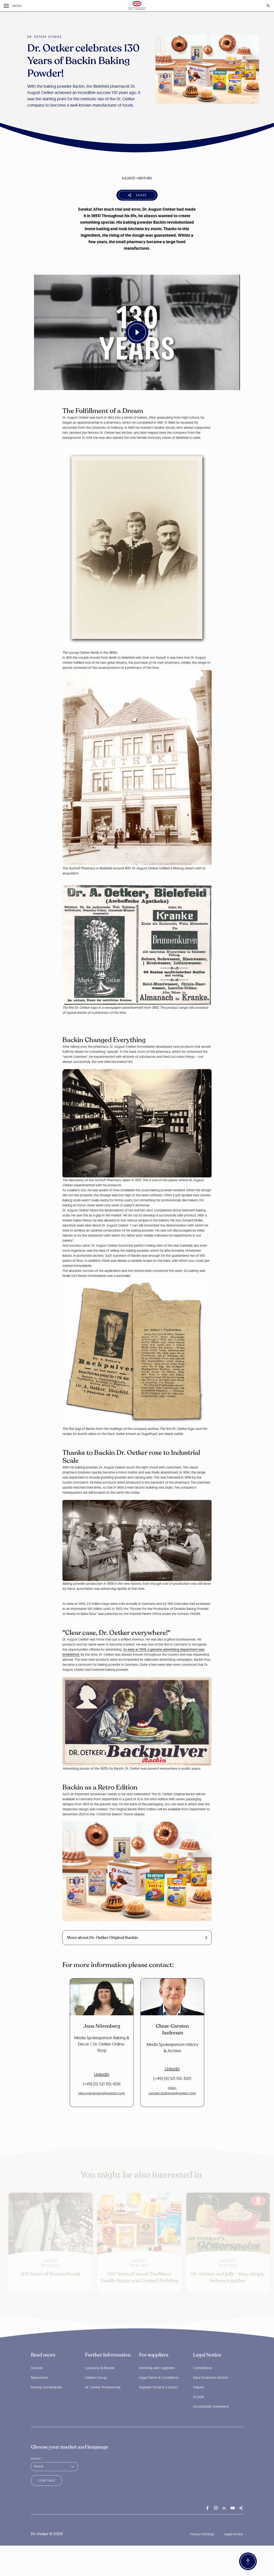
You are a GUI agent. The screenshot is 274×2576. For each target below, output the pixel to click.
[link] (137, 1937)
